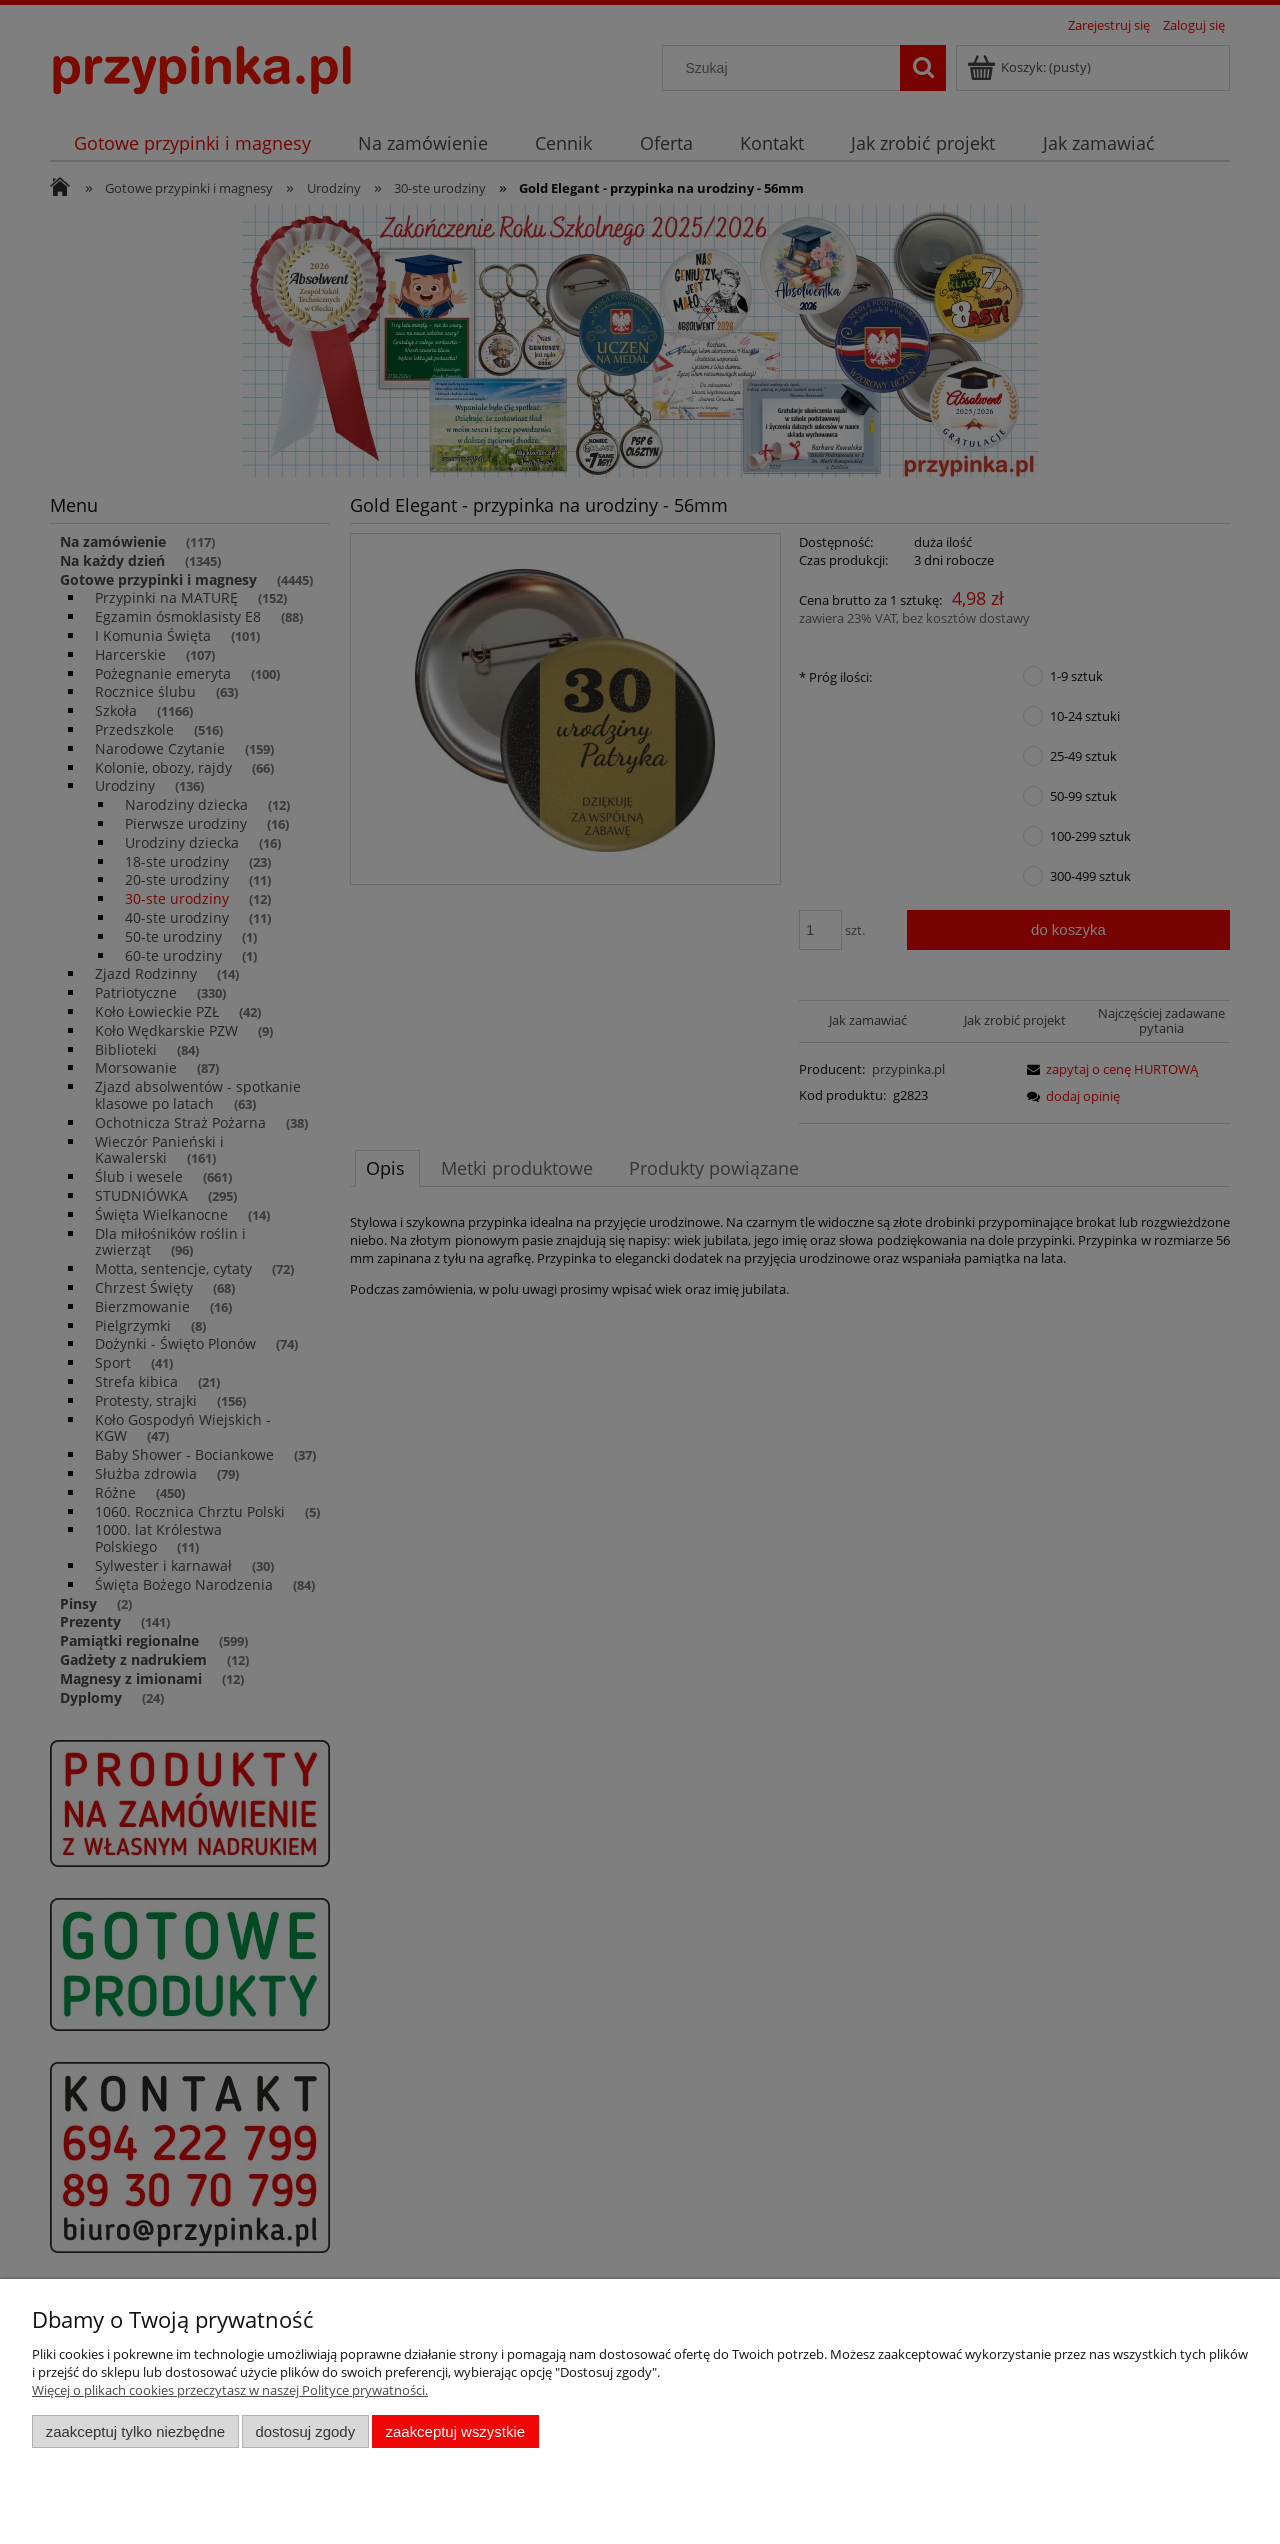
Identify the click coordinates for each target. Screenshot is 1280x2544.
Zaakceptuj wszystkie (455, 2431)
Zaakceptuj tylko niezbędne (135, 2431)
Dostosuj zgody (305, 2431)
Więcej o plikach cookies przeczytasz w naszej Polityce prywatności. (230, 2390)
